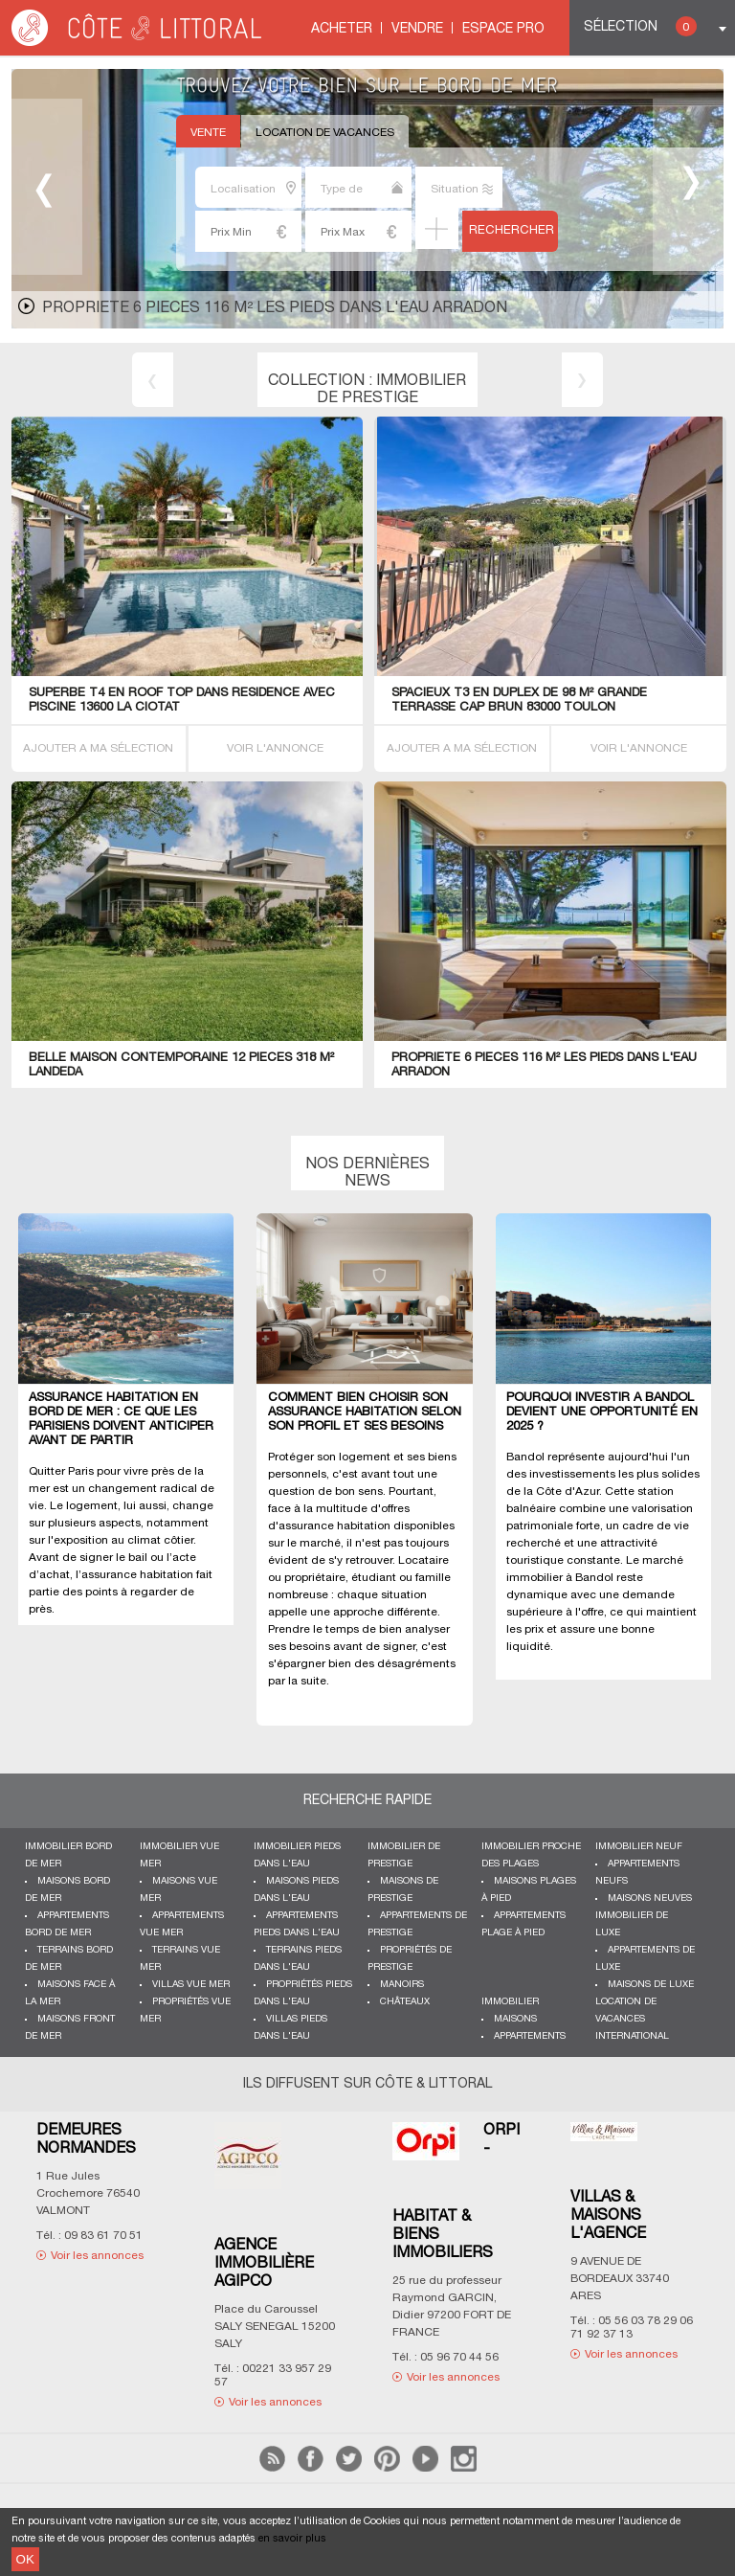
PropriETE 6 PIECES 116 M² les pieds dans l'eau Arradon (274, 308)
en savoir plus (292, 2538)
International (632, 2036)
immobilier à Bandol (559, 1577)
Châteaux (405, 2002)
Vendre (417, 29)
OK (25, 2559)
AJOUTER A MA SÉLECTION (98, 748)
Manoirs (402, 1984)
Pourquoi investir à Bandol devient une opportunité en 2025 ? (602, 1412)
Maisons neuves (650, 1898)
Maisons (515, 2019)
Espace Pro (503, 29)
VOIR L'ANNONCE (275, 748)
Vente (208, 132)
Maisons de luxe (651, 1984)
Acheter (341, 29)
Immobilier (510, 2002)
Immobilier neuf (638, 1846)
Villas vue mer (191, 1984)
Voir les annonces (97, 2255)
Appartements (530, 2036)
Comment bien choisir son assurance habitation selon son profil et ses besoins (364, 1412)
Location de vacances (325, 132)
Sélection (640, 26)
